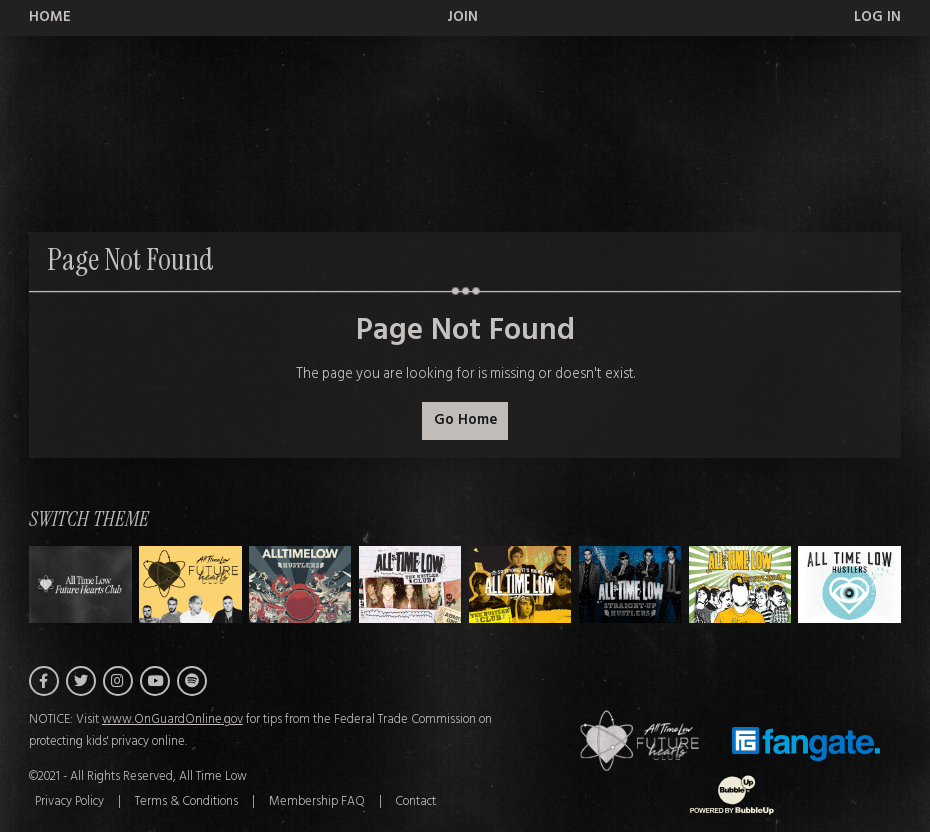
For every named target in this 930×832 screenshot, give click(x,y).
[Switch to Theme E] (630, 584)
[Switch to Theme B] (300, 584)
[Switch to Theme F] (740, 584)
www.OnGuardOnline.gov (172, 720)
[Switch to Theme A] (190, 584)
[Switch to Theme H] (80, 584)
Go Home (465, 420)
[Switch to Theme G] (849, 584)
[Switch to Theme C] (410, 584)
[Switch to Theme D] (520, 584)
